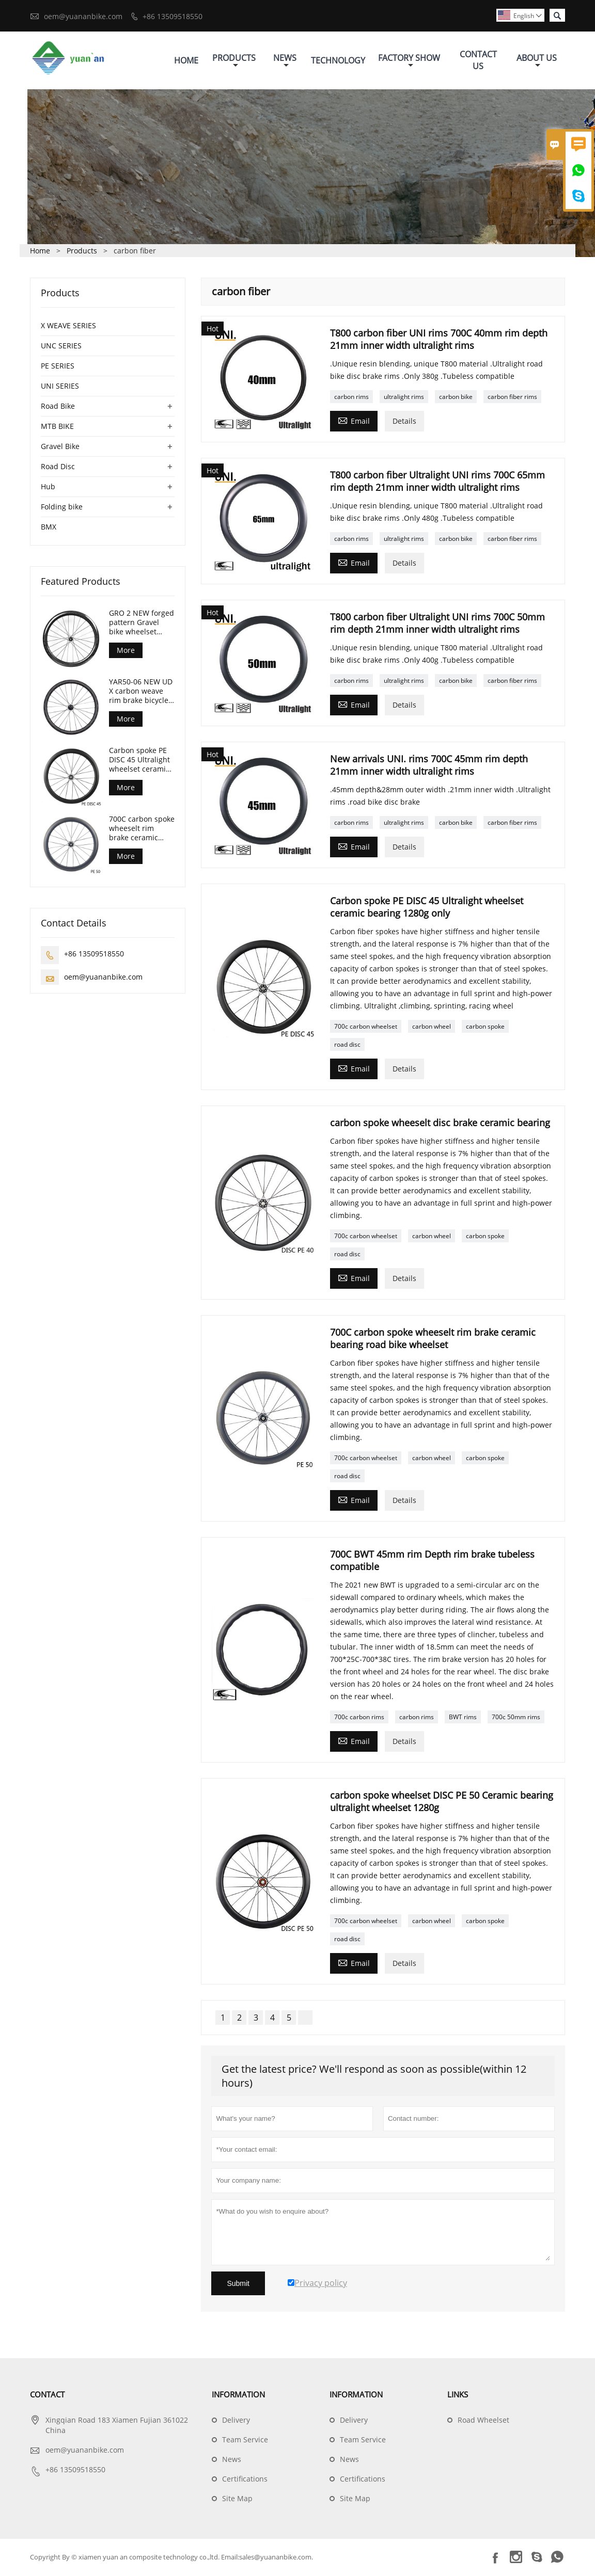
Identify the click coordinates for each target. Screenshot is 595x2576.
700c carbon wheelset (365, 1027)
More (126, 651)
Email (354, 421)
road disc (347, 1045)
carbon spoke (485, 1027)
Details (404, 422)
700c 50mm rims (516, 1718)
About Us (536, 61)
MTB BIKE (57, 427)
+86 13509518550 (172, 16)
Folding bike (62, 508)
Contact (47, 2395)
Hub (48, 487)
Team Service (245, 2440)
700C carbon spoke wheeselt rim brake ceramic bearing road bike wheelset (142, 829)
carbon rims (351, 397)
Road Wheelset (483, 2421)
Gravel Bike (60, 447)
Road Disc (58, 467)
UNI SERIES (60, 387)
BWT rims (463, 1718)
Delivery (236, 2421)
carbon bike (456, 397)
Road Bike (58, 407)
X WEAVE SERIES (68, 326)
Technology (338, 61)
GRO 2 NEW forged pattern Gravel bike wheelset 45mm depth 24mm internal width (141, 623)
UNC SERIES (61, 346)
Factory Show (409, 61)
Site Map (237, 2499)
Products (234, 61)
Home (186, 61)
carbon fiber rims (512, 397)
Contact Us (478, 61)
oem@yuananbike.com (83, 16)
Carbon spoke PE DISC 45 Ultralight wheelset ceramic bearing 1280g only (139, 761)
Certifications (245, 2480)
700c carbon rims (359, 1718)
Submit (238, 2284)
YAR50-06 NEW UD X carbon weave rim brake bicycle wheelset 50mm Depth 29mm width (141, 692)
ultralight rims (404, 397)
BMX (48, 528)
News (284, 61)
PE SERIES (57, 367)
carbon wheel (431, 1027)
